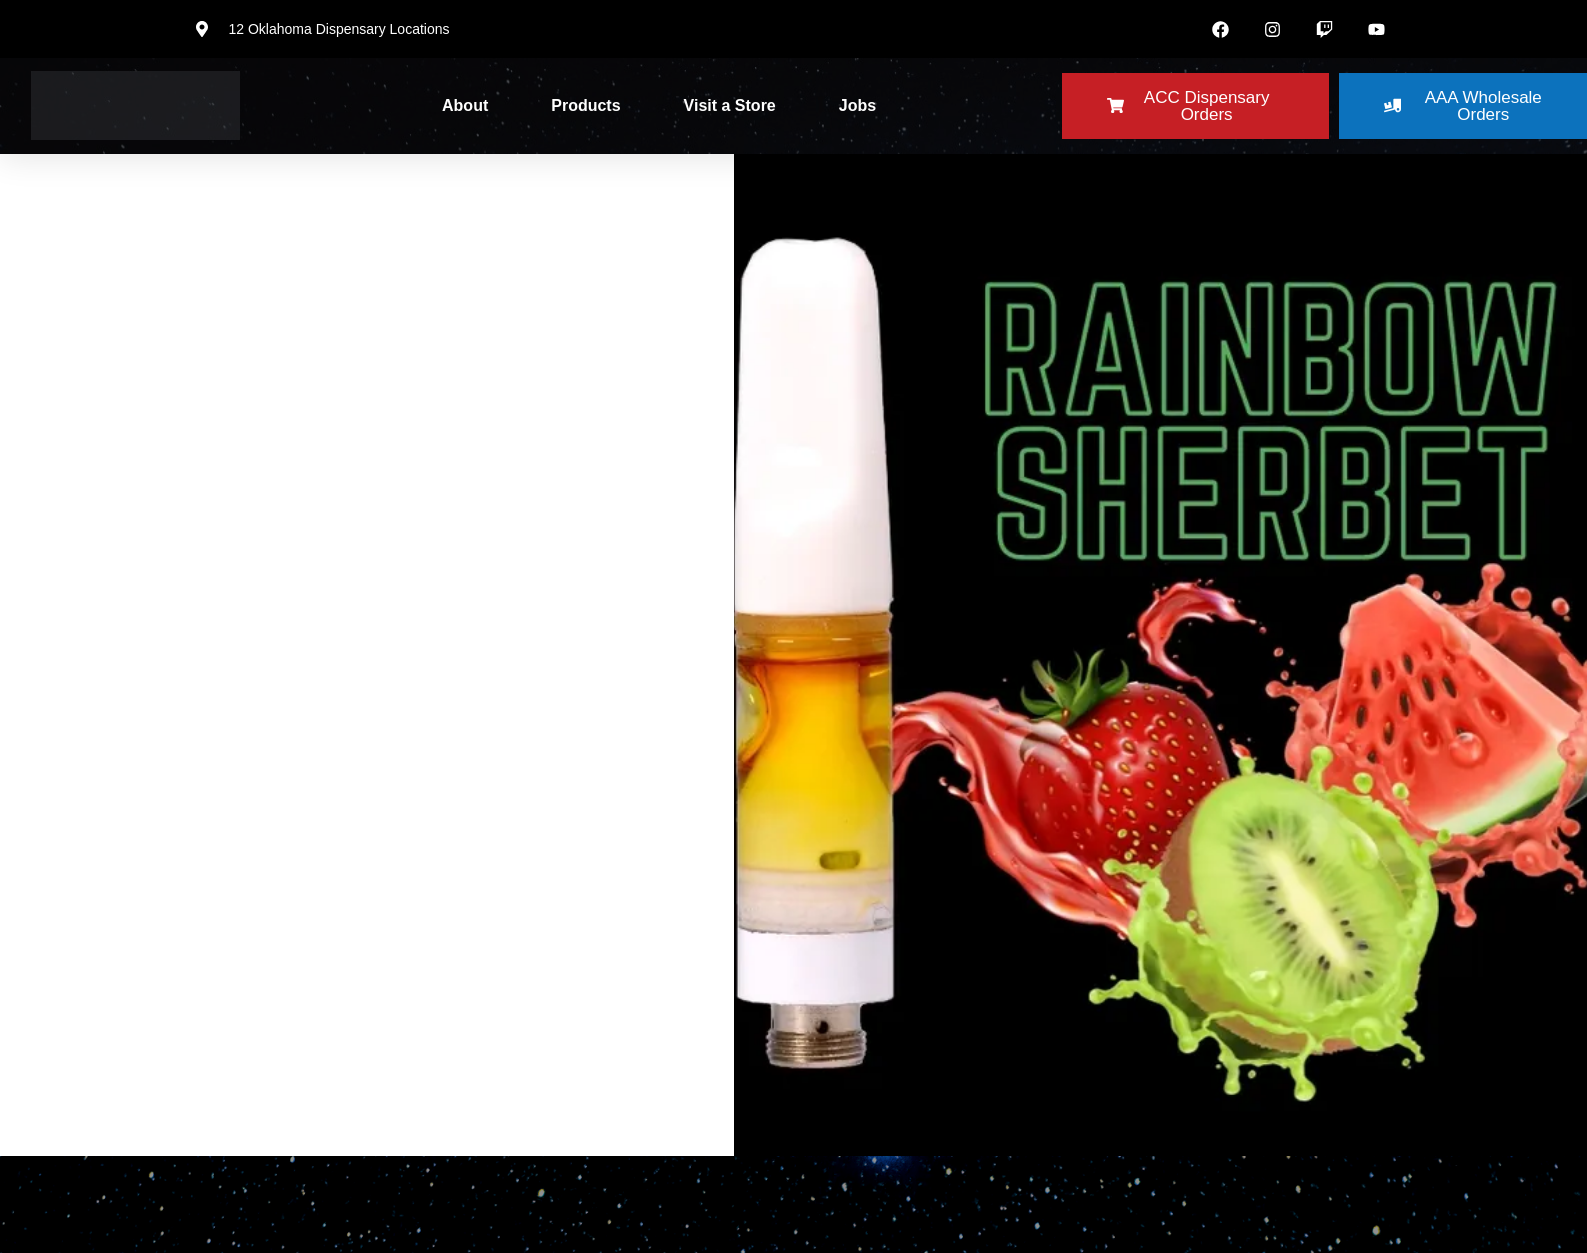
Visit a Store (730, 105)
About (465, 105)
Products (585, 105)
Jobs (857, 105)
